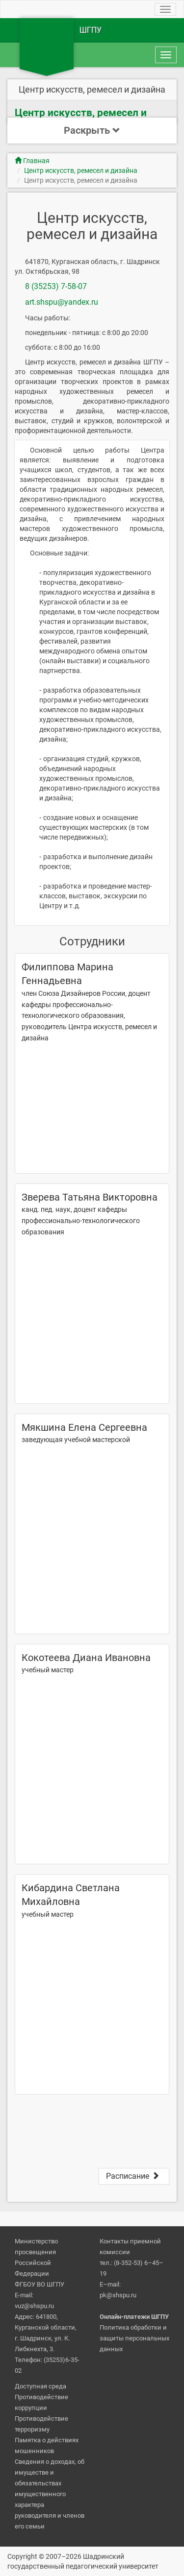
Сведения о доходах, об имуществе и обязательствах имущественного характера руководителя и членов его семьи (49, 2494)
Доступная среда (40, 2386)
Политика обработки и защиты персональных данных (134, 2338)
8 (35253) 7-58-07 (56, 286)
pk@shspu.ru (118, 2295)
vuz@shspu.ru (34, 2306)
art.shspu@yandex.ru (61, 302)
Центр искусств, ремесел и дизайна (80, 170)
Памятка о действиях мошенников (47, 2445)
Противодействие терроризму (41, 2424)
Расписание (134, 2176)
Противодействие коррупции (41, 2402)
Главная (32, 161)
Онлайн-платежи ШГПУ (134, 2316)
